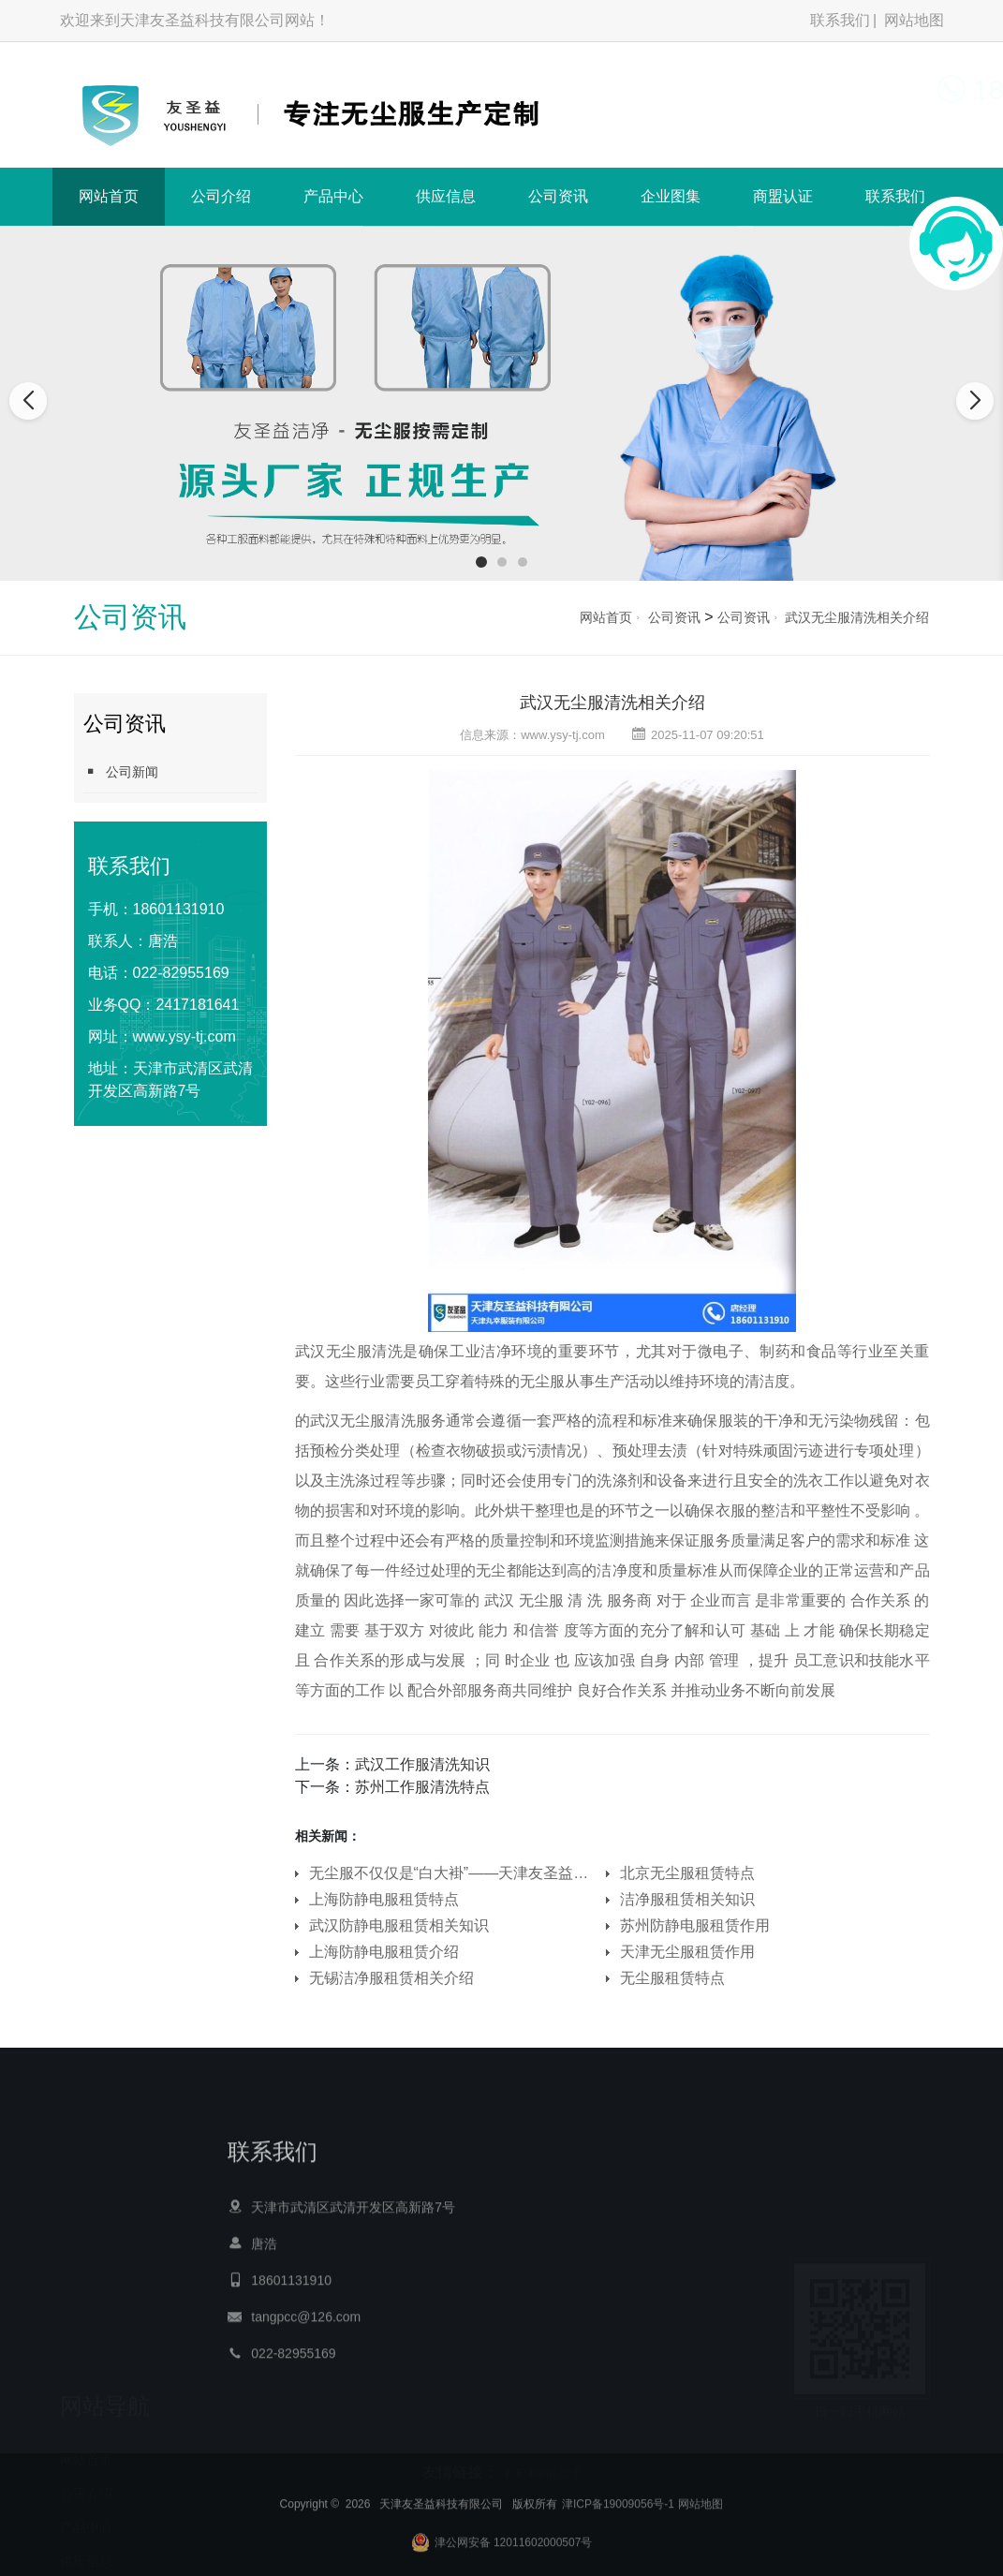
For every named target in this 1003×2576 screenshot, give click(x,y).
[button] (481, 562)
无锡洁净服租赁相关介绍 (391, 1978)
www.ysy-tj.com (184, 1036)
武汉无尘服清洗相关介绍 (857, 617)
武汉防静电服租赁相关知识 (399, 1925)
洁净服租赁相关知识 (687, 1899)
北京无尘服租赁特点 (687, 1873)
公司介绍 (221, 196)
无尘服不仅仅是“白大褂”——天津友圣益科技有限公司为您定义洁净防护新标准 (454, 1873)
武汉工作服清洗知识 (422, 1764)
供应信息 (446, 196)
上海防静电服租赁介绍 (384, 1952)
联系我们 (840, 20)
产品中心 (333, 196)
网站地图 (914, 20)
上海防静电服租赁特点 (384, 1899)
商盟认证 (783, 196)
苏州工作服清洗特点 (422, 1787)
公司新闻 (120, 771)
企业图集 (671, 196)
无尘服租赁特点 (672, 1978)
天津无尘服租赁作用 (687, 1952)
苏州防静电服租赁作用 (695, 1925)
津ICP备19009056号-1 (618, 2547)
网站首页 (109, 196)
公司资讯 (558, 196)
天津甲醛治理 (547, 2464)
